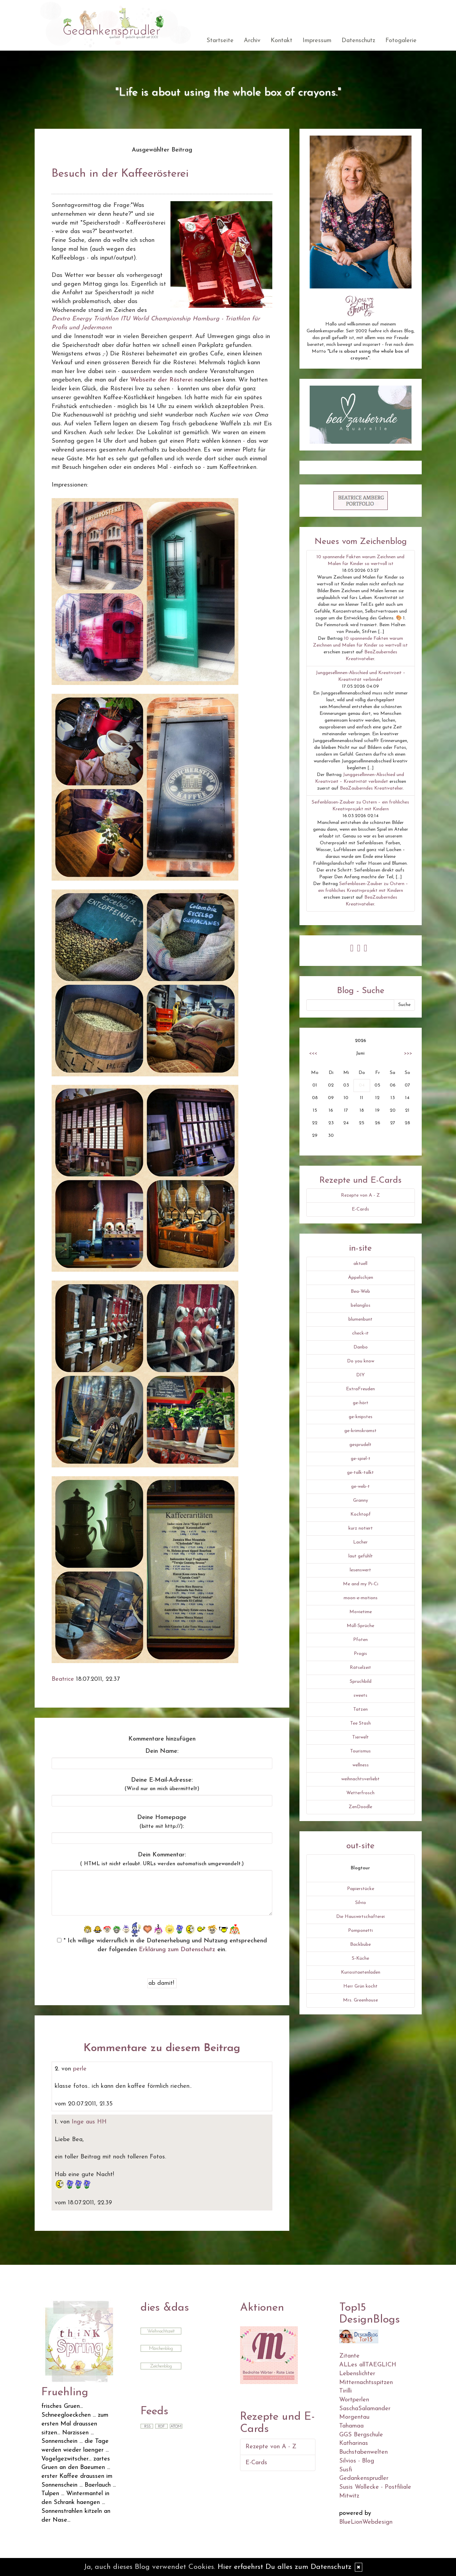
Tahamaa (351, 2426)
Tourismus (360, 1751)
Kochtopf (360, 1514)
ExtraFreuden (360, 1389)
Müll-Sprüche (360, 1625)
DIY (360, 1375)
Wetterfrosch (360, 1793)
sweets (360, 1695)
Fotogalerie (401, 40)
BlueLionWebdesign (366, 2522)
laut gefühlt (360, 1556)
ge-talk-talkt (360, 1472)
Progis (360, 1653)
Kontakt (281, 40)
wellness (360, 1765)
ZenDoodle (360, 1807)
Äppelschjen (360, 1277)
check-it (360, 1333)
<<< (313, 1053)
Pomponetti (360, 1930)
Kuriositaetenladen (360, 1972)
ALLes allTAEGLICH (367, 2365)
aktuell (360, 1263)
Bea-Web (360, 1291)
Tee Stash (360, 1723)
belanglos (360, 1305)
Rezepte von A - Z (360, 1195)
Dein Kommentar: (162, 1859)
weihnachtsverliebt (360, 1779)
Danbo (360, 1347)
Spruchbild (360, 1681)
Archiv (252, 40)
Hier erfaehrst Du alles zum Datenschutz (284, 2567)
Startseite (220, 40)
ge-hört (360, 1403)
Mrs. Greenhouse (360, 2000)
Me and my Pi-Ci (360, 1584)
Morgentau (354, 2417)
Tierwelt (360, 1737)
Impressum (317, 40)
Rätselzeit (360, 1667)
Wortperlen (354, 2400)
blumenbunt (360, 1319)
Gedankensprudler (363, 2478)
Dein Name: (162, 1751)
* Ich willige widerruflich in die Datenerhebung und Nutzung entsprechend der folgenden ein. (162, 1945)
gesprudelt (360, 1444)
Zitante (349, 2356)
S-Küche (360, 1958)
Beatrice (63, 1679)
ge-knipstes (360, 1416)
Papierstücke (360, 1888)
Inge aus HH (89, 2122)
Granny (360, 1500)
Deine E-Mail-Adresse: (162, 1784)
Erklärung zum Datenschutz (177, 1949)
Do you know (360, 1361)
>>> (408, 1053)
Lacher (360, 1542)
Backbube (360, 1944)
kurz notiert (360, 1528)
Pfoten (360, 1639)
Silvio (360, 1902)
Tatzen (360, 1709)
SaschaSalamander (364, 2408)
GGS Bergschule (361, 2435)
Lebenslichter (357, 2373)
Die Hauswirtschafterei (360, 1916)
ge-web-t (360, 1486)
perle (80, 2069)
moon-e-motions (361, 1598)
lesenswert (360, 1570)
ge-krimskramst (360, 1430)
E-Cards (360, 1209)
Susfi (345, 2470)
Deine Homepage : (161, 1822)
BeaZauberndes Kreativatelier (371, 788)
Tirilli (345, 2391)
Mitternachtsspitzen (366, 2382)
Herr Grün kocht (360, 1986)
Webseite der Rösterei (161, 380)
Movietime (360, 1612)
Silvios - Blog (356, 2461)
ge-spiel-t (360, 1458)
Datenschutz (358, 40)
